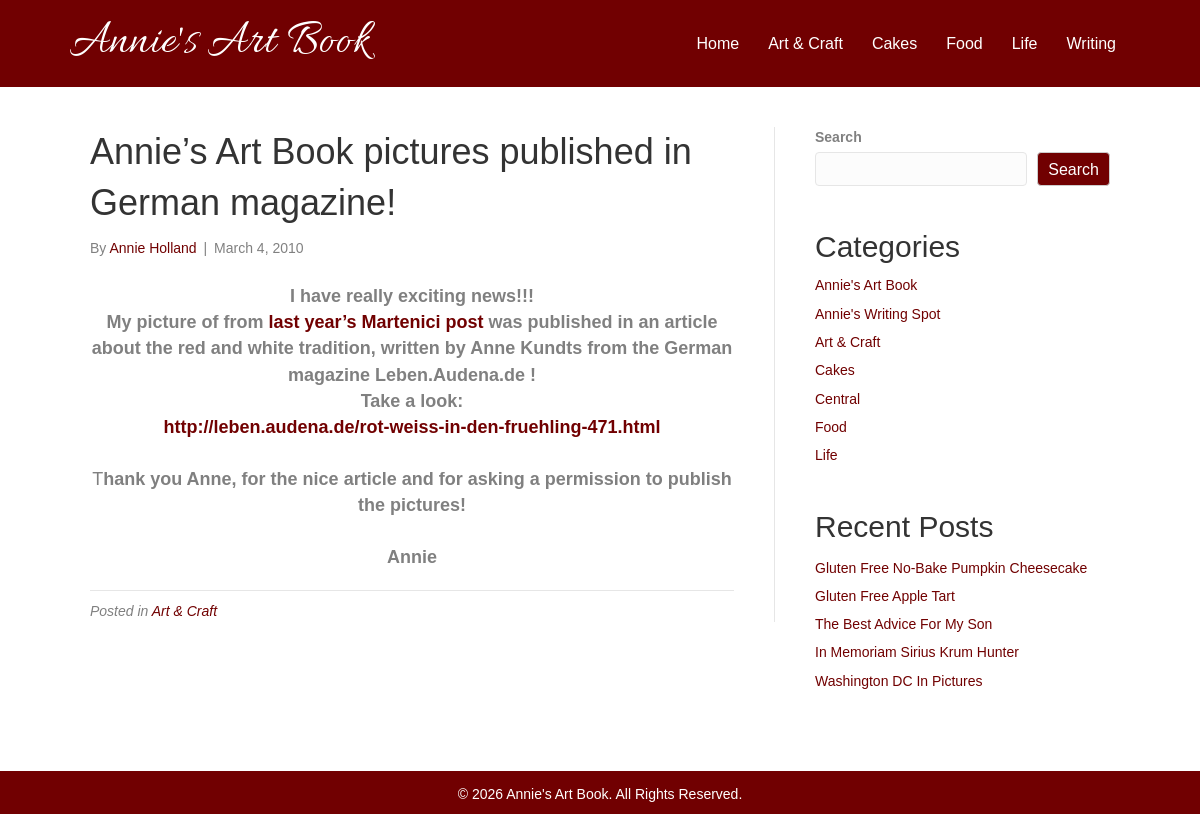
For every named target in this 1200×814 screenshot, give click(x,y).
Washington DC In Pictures (899, 681)
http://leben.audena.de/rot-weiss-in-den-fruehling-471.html (411, 427)
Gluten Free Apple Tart (885, 596)
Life (1025, 43)
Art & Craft (805, 43)
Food (964, 43)
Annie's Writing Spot (877, 314)
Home (718, 43)
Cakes (894, 43)
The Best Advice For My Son (903, 624)
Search (838, 137)
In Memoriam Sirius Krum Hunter (917, 652)
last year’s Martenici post (375, 322)
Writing (1092, 43)
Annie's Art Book (866, 285)
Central (837, 399)
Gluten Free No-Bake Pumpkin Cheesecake (951, 568)
